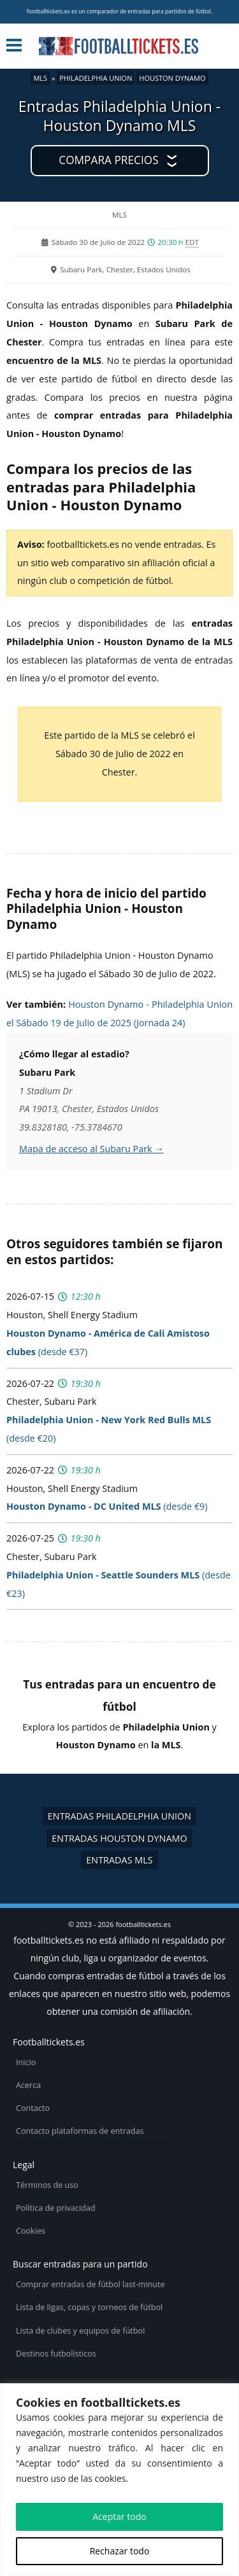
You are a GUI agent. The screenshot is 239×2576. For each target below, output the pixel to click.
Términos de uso (47, 2185)
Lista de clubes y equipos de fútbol (80, 2330)
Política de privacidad (55, 2208)
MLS (40, 78)
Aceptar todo (119, 2516)
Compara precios (108, 160)
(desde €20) (108, 1429)
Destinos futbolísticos (56, 2353)
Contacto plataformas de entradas (80, 2131)
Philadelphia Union (95, 78)
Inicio (26, 2062)
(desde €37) (108, 1342)
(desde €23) (118, 1584)
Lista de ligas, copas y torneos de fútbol (89, 2307)
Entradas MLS (119, 1860)
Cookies (30, 2230)
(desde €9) (107, 1506)
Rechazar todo (120, 2551)
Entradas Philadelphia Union (119, 1816)
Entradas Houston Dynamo (119, 1838)
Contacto (33, 2108)
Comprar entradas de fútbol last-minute (90, 2284)
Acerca (28, 2085)
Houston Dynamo (172, 78)
